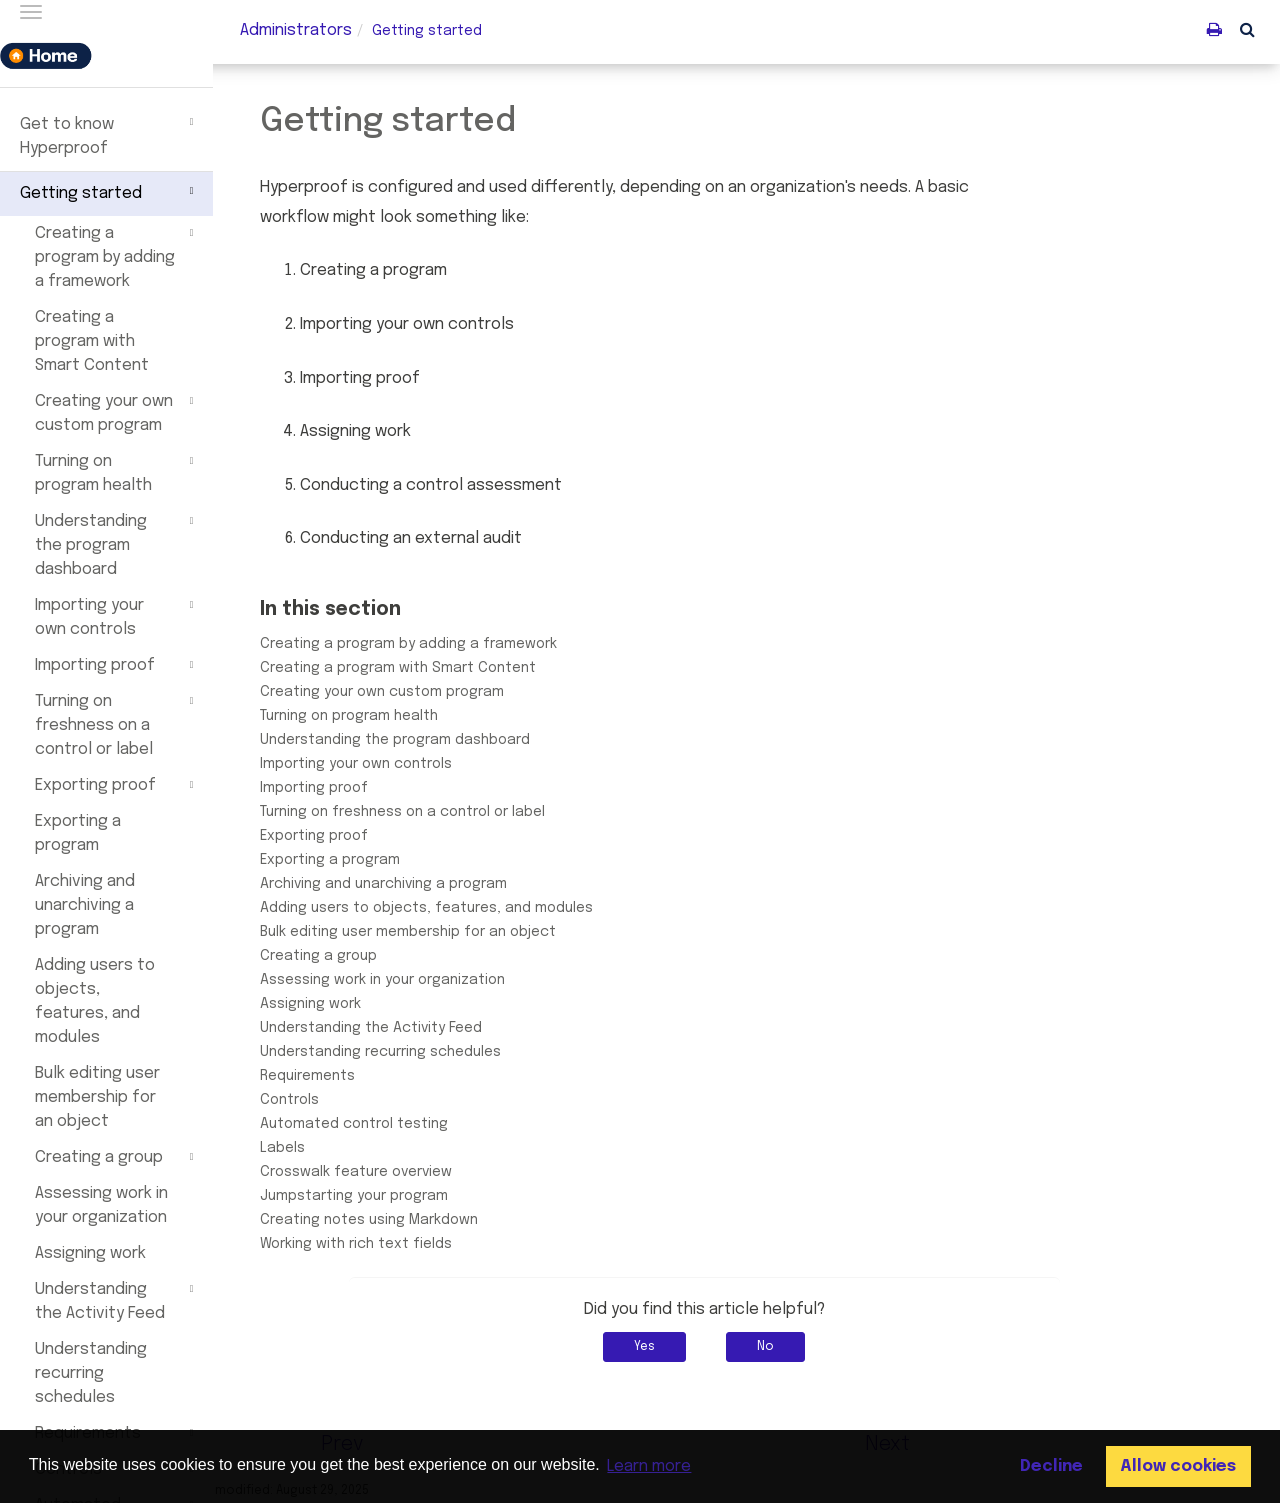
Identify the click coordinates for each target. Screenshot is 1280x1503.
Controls (331, 1100)
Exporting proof (117, 785)
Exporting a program (78, 833)
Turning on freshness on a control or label (117, 724)
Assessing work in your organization (101, 1205)
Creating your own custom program (117, 412)
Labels (324, 1148)
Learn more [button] (649, 1466)
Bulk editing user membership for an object (97, 1097)
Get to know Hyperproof (109, 134)
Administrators (296, 30)
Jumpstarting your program (396, 1196)
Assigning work (90, 1253)
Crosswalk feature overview (398, 1172)
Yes (687, 1347)
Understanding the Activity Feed (117, 1300)
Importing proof (117, 665)
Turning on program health (117, 472)
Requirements (349, 1076)
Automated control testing (396, 1124)
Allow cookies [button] (1178, 1466)
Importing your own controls (117, 616)
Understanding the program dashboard (117, 544)
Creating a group (117, 1157)
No (808, 1347)
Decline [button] (1051, 1466)
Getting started (109, 191)
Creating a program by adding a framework (117, 256)
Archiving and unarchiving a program (85, 905)
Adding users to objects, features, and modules (95, 1001)
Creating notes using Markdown (411, 1220)
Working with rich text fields (398, 1244)
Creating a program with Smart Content (92, 341)
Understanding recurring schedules (91, 1373)
